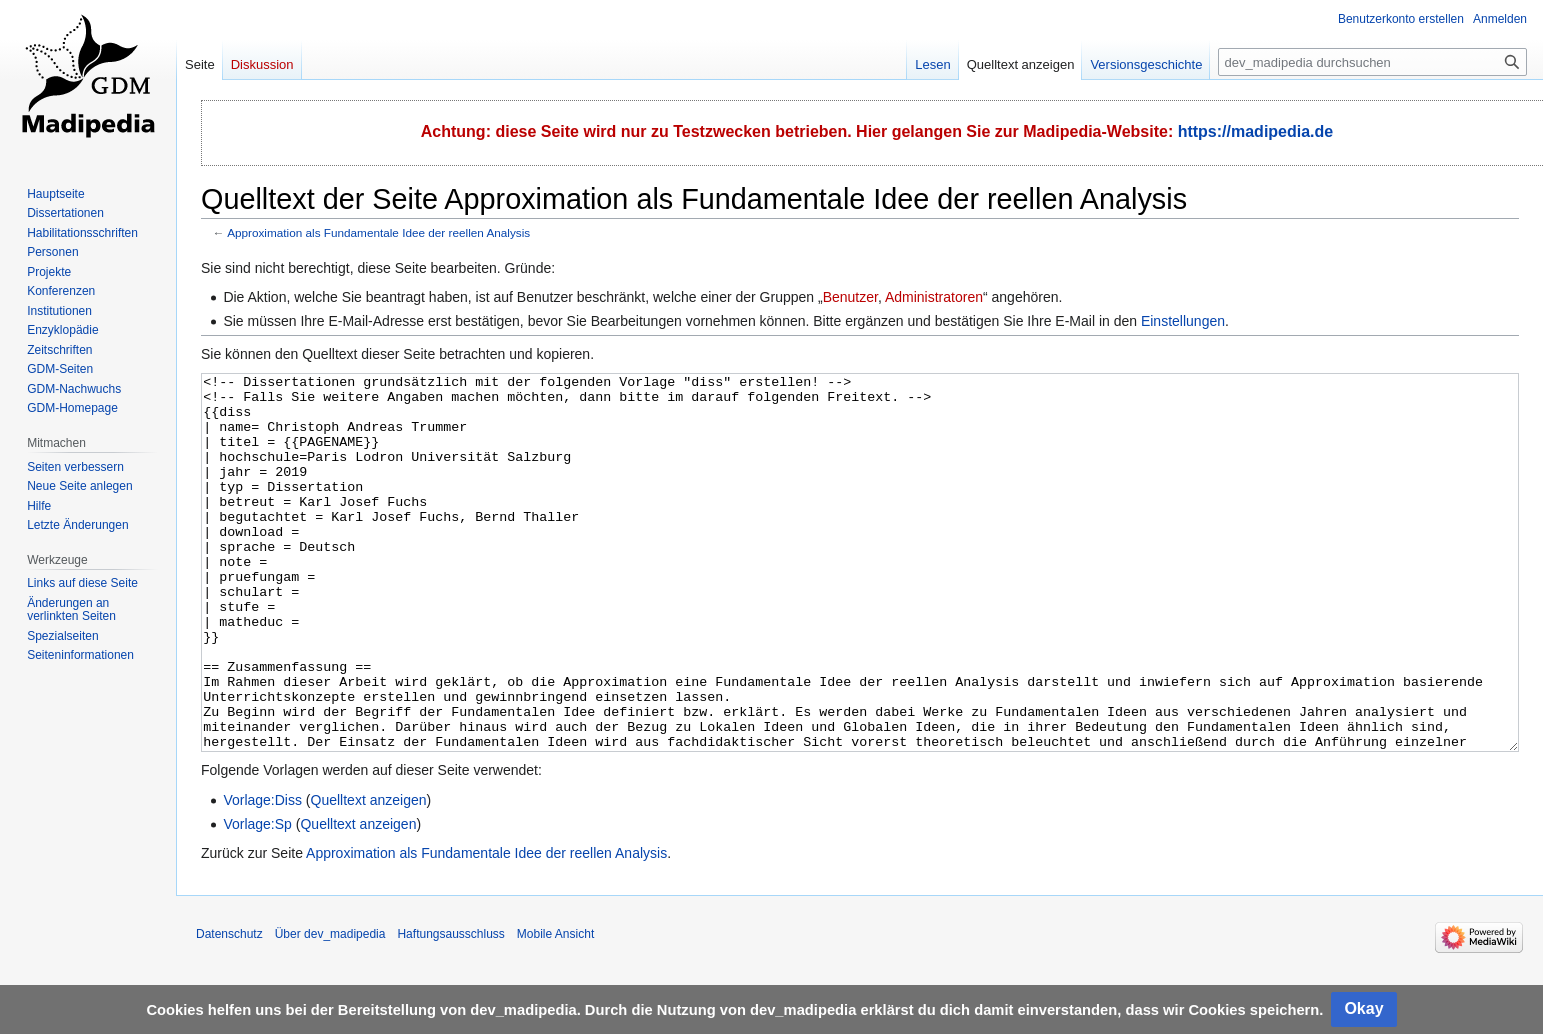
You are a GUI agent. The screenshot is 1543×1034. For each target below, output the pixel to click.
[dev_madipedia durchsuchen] (1372, 62)
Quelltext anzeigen (369, 875)
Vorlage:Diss (262, 875)
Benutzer (850, 297)
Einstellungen (1183, 321)
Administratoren (934, 297)
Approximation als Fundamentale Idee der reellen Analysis (378, 232)
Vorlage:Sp (257, 899)
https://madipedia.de (1256, 131)
